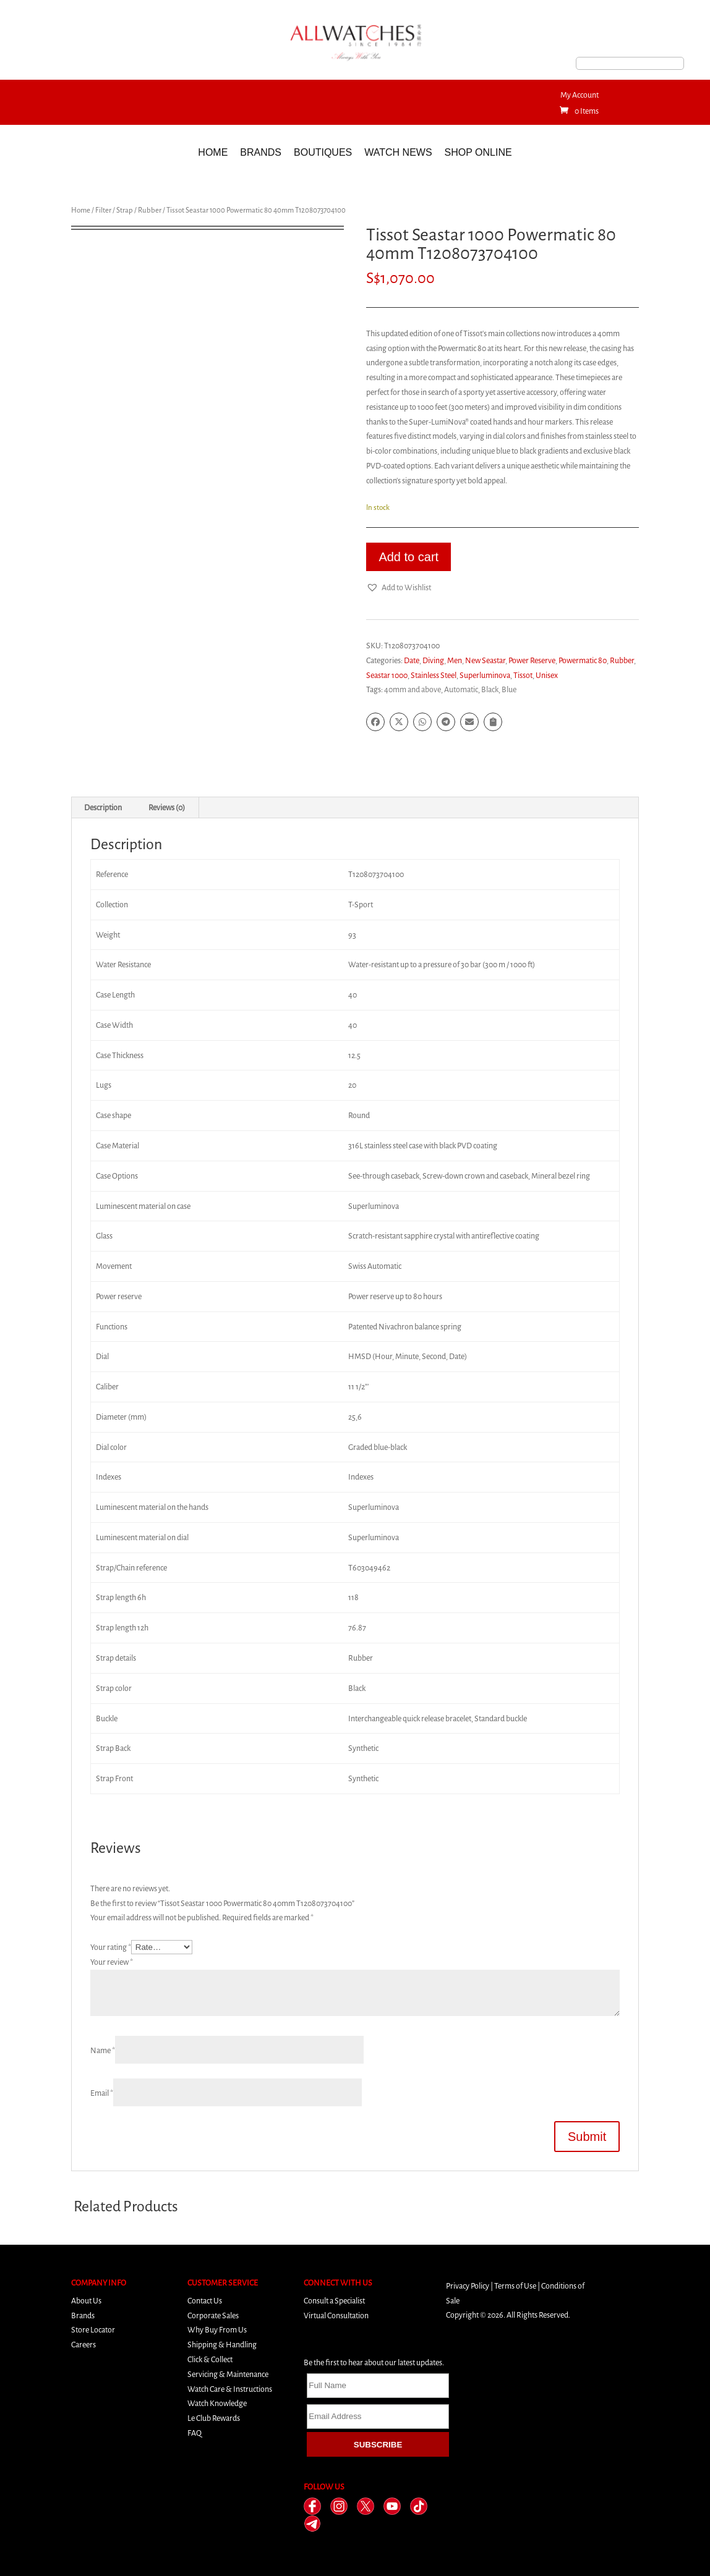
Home (213, 152)
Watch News (398, 152)
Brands (260, 152)
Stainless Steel (433, 675)
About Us (86, 2300)
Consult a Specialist (334, 2300)
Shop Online (478, 152)
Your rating (110, 1947)
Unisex (547, 675)
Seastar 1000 (387, 675)
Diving (433, 660)
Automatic (461, 689)
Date (411, 660)
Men (454, 660)
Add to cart (408, 557)
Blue (509, 689)
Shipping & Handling (222, 2344)
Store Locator (93, 2329)
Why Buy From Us (217, 2329)
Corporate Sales (213, 2315)
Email (101, 2093)
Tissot (522, 675)
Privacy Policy (467, 2286)
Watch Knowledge (217, 2403)
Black (489, 689)
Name (102, 2050)
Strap (124, 210)
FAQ (194, 2433)
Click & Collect (210, 2359)
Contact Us (204, 2300)
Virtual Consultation (336, 2315)
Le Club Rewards (213, 2418)
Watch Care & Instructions (229, 2389)
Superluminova (485, 675)
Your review (111, 1962)
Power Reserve (531, 660)
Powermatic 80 (582, 660)
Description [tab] (103, 807)
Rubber (149, 210)
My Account (579, 95)
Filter (103, 210)
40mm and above (412, 689)
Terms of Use (515, 2286)
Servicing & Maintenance (227, 2374)
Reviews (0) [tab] (166, 807)
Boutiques (323, 152)
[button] (398, 587)
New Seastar (485, 660)
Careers (83, 2344)
